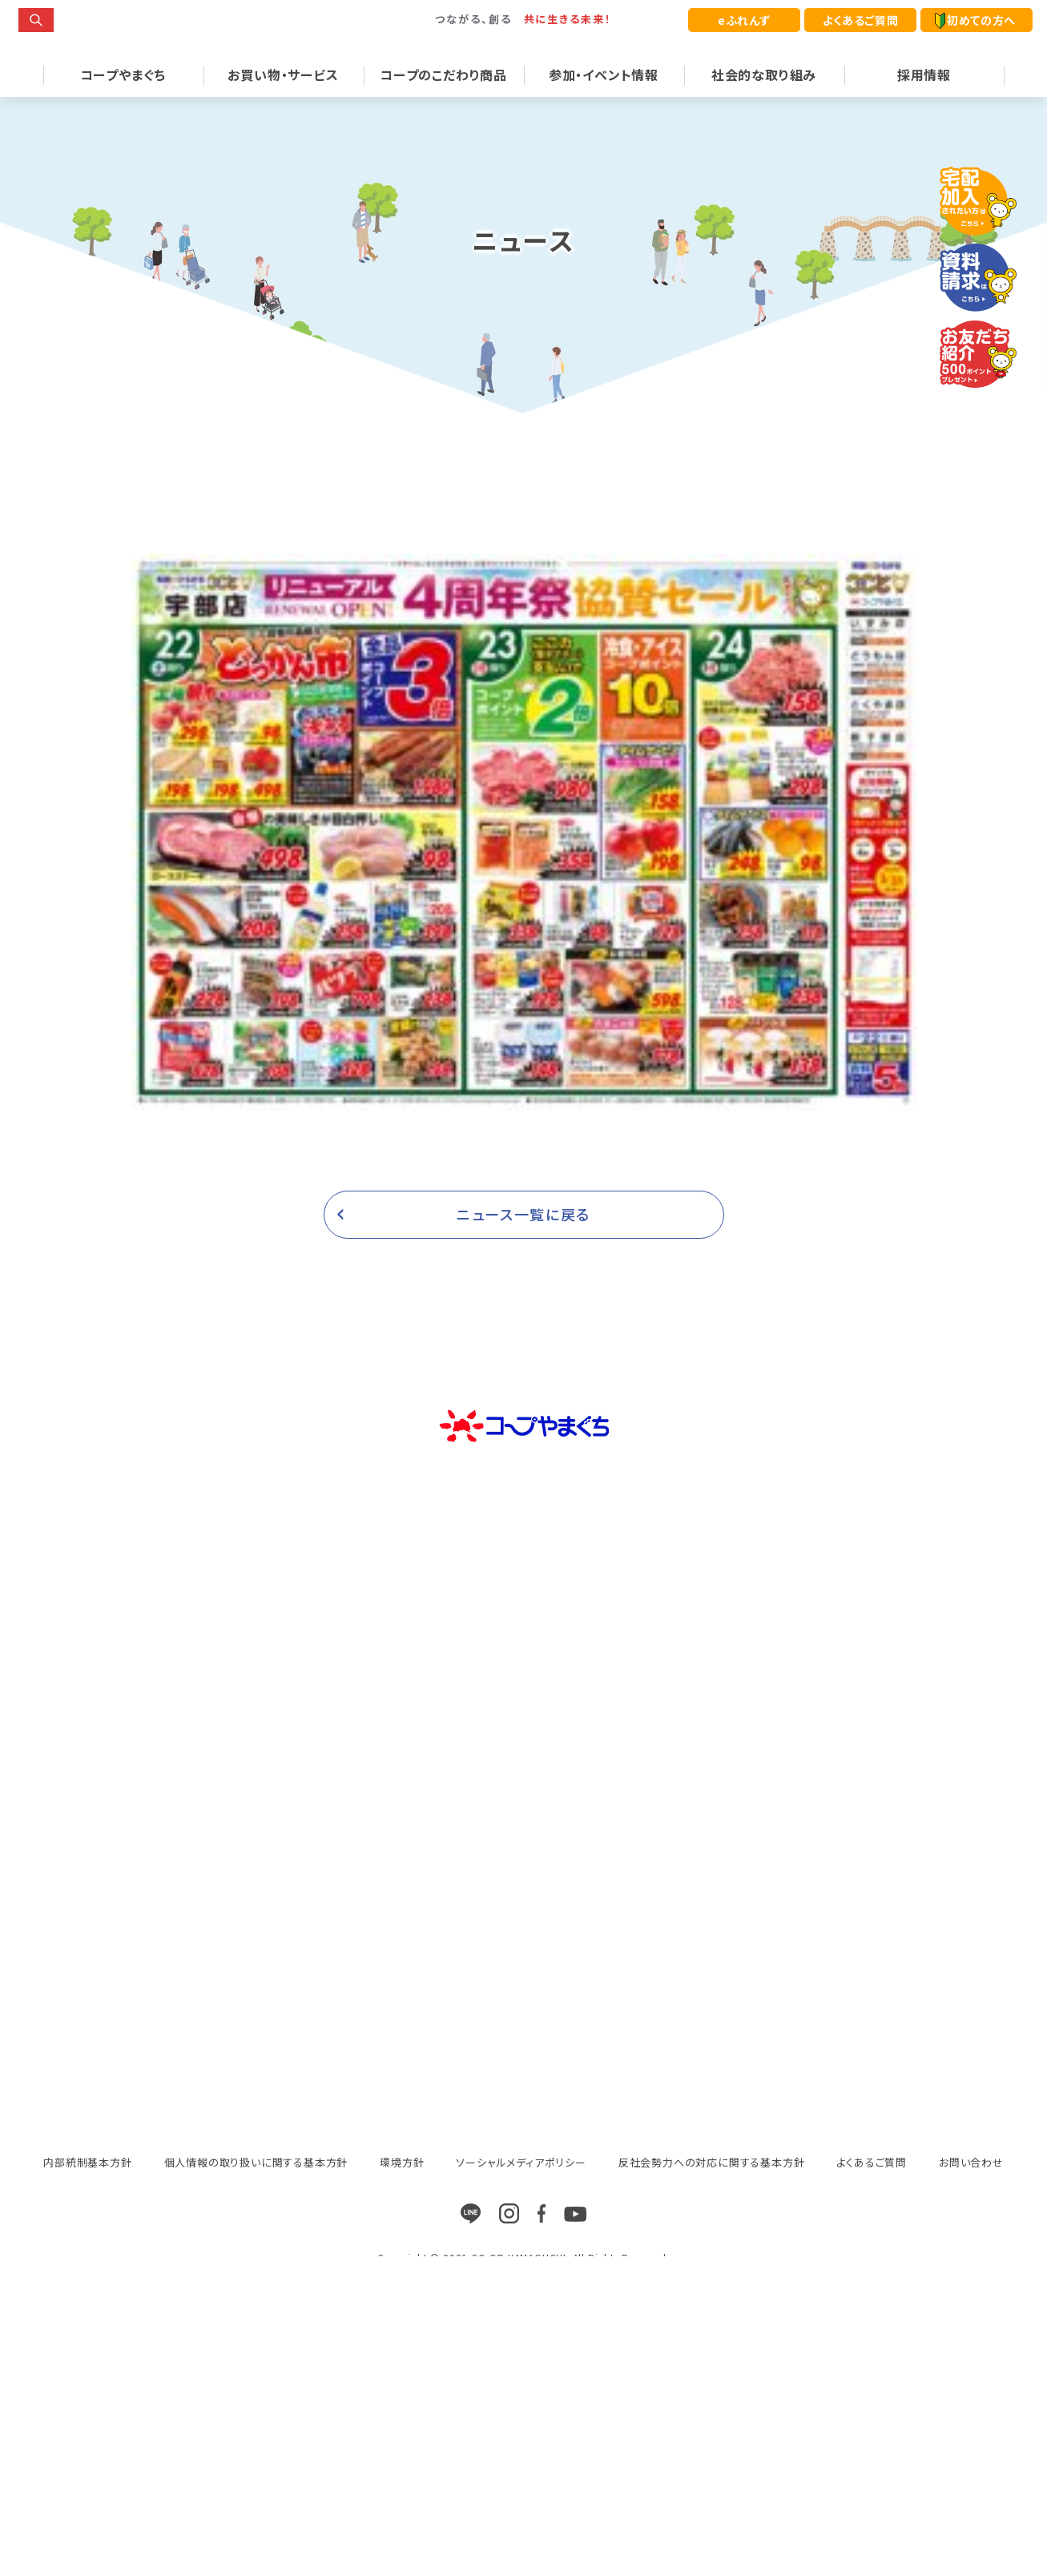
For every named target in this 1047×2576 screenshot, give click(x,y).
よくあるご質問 (860, 20)
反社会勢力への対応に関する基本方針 (711, 2188)
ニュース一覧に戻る (523, 1241)
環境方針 (402, 2188)
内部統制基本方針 (87, 2188)
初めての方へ (975, 20)
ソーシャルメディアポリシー (521, 2188)
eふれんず (744, 20)
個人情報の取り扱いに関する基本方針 (256, 2188)
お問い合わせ (971, 2188)
